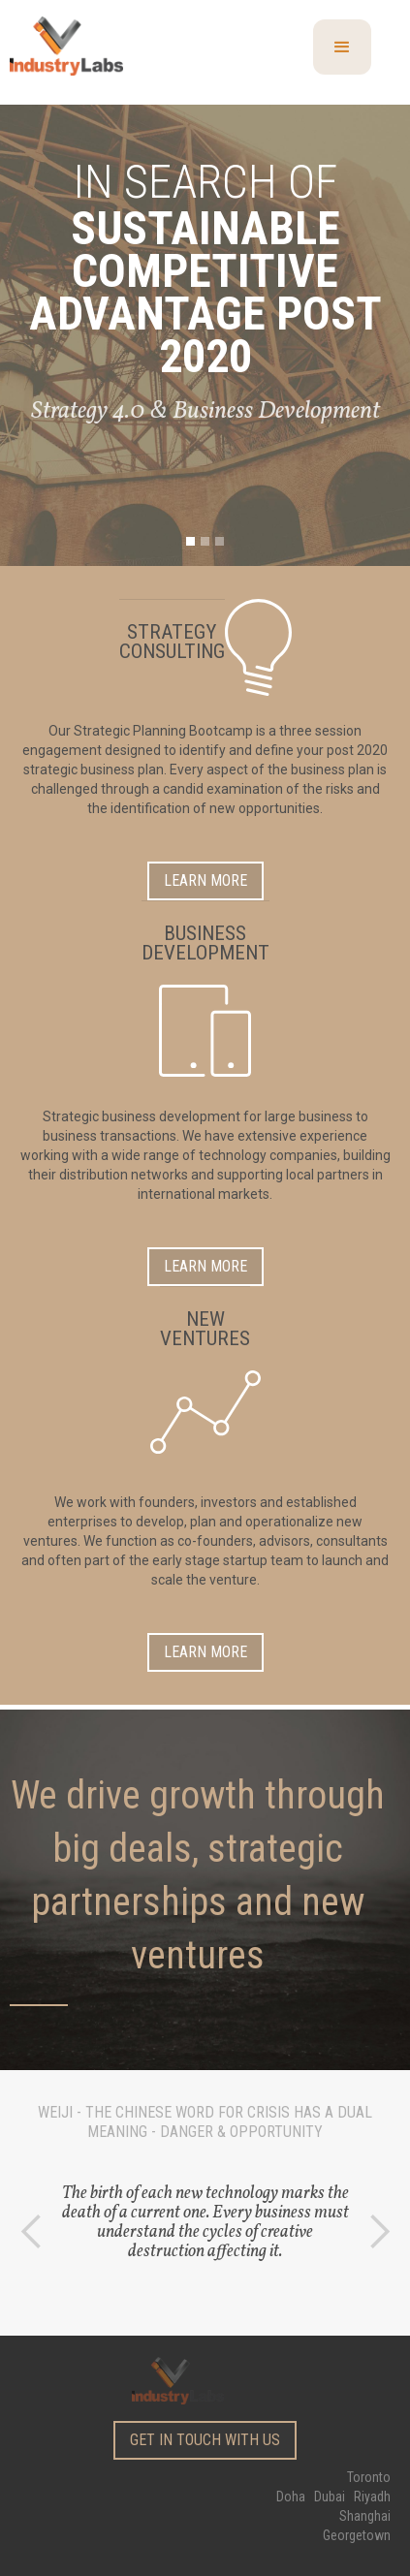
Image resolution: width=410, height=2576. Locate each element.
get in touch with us (205, 2440)
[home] (88, 43)
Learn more (205, 880)
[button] (342, 47)
